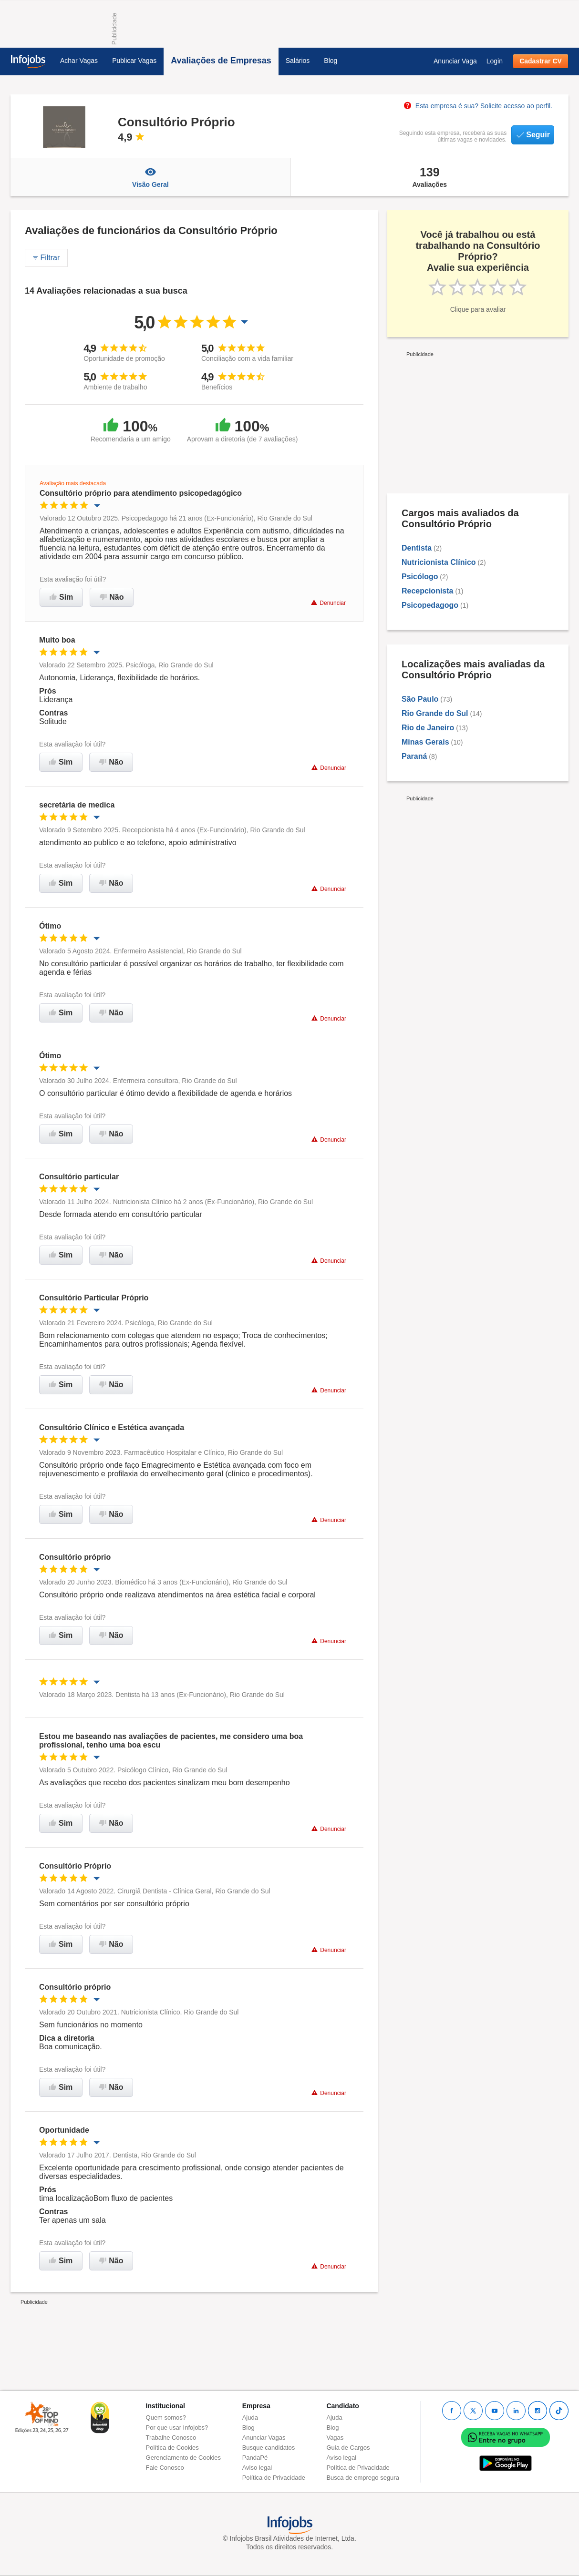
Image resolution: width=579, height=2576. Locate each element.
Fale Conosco (165, 2467)
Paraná (414, 756)
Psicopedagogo (430, 605)
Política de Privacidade (273, 2477)
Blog (330, 60)
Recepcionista (427, 591)
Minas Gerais (425, 742)
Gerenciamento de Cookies (183, 2457)
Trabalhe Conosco (171, 2437)
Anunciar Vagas (264, 2437)
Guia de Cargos (348, 2447)
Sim (61, 597)
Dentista (417, 548)
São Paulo (420, 699)
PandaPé (255, 2457)
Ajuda (250, 2417)
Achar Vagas (79, 60)
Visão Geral (150, 176)
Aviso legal (257, 2467)
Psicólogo (420, 576)
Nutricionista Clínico (439, 562)
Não (112, 597)
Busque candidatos (268, 2447)
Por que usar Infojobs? (177, 2427)
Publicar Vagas (134, 60)
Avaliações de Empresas (221, 60)
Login (494, 61)
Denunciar (328, 602)
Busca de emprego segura (362, 2477)
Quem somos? (166, 2417)
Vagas (334, 2437)
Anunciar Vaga (455, 61)
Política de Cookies (172, 2447)
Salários (298, 60)
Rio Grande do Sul (435, 713)
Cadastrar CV (540, 61)
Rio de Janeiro (428, 728)
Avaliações (430, 176)
